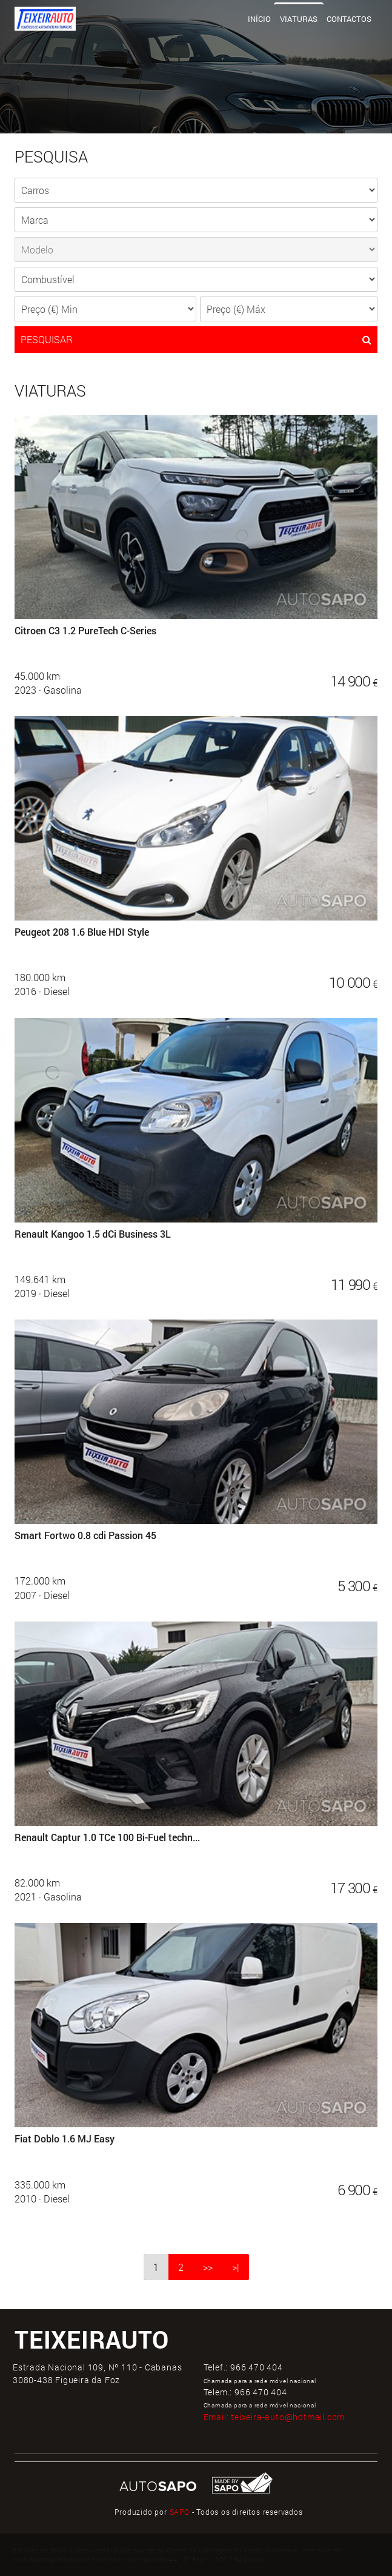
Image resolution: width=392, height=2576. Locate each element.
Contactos (349, 18)
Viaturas (298, 18)
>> (208, 2267)
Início (259, 18)
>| (235, 2267)
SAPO (180, 2512)
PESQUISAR (196, 339)
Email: (274, 2417)
